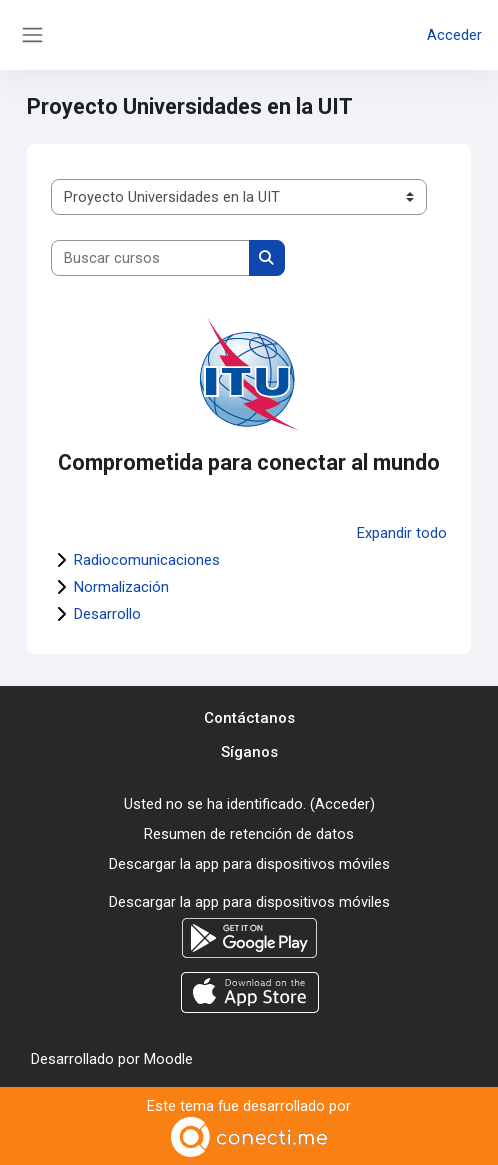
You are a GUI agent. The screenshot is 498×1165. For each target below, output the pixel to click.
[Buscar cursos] (150, 258)
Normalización (121, 587)
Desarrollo (107, 614)
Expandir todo (402, 533)
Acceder (454, 35)
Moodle (168, 1059)
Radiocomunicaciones (147, 560)
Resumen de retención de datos (249, 834)
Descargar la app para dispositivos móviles (249, 864)
